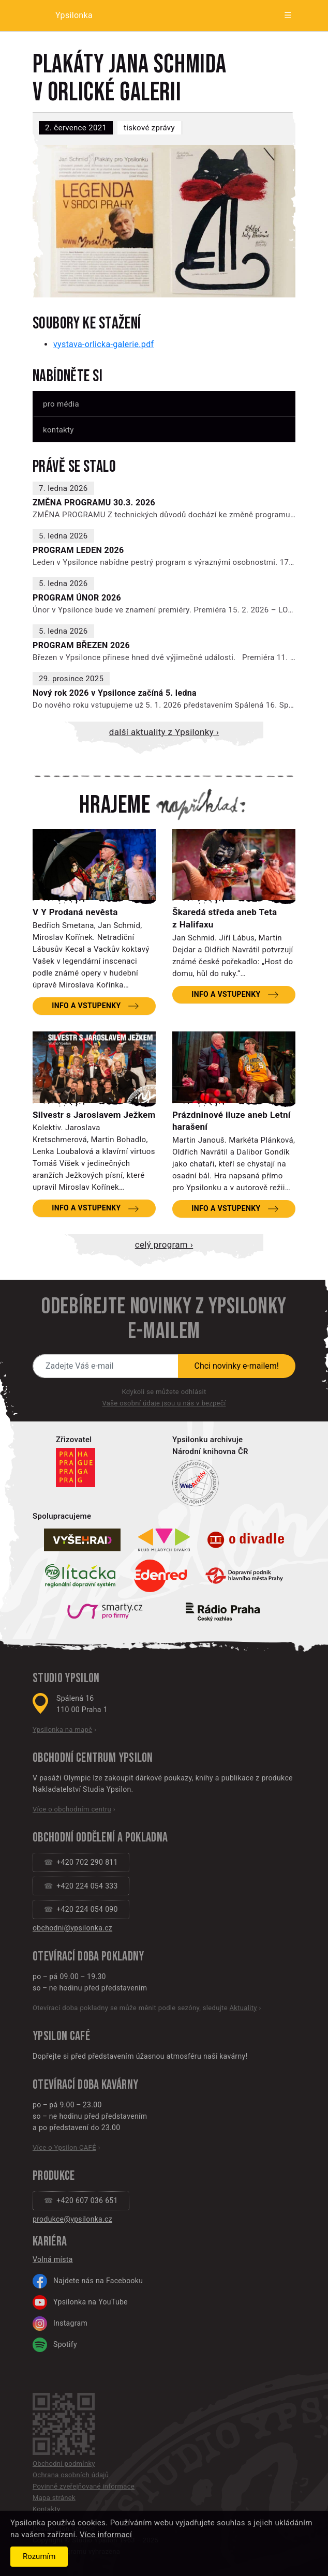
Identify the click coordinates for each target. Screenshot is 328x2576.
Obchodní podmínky (64, 2463)
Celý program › (164, 1244)
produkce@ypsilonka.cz (72, 2219)
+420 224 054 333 (86, 1886)
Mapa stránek (54, 2498)
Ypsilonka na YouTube (80, 2302)
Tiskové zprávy (149, 127)
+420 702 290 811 (86, 1862)
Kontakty (58, 430)
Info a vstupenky (86, 1005)
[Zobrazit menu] (278, 15)
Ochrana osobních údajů (71, 2475)
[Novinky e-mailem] (105, 1366)
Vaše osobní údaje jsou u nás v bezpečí (164, 1403)
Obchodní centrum (74, 1758)
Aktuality (243, 2008)
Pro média (61, 404)
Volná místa (53, 2259)
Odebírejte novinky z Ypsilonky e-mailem (163, 1319)
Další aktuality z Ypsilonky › (164, 732)
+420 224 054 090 (86, 1909)
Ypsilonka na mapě (62, 1729)
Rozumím (39, 2556)
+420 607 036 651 (86, 2200)
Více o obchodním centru (72, 1809)
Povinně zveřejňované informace (84, 2486)
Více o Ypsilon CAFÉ (64, 2147)
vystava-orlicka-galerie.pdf (103, 344)
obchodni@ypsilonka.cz (72, 1928)
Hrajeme (115, 805)
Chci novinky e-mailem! (237, 1366)
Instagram (60, 2323)
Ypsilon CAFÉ (61, 2036)
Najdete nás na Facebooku (88, 2281)
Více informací (106, 2534)
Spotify (55, 2345)
